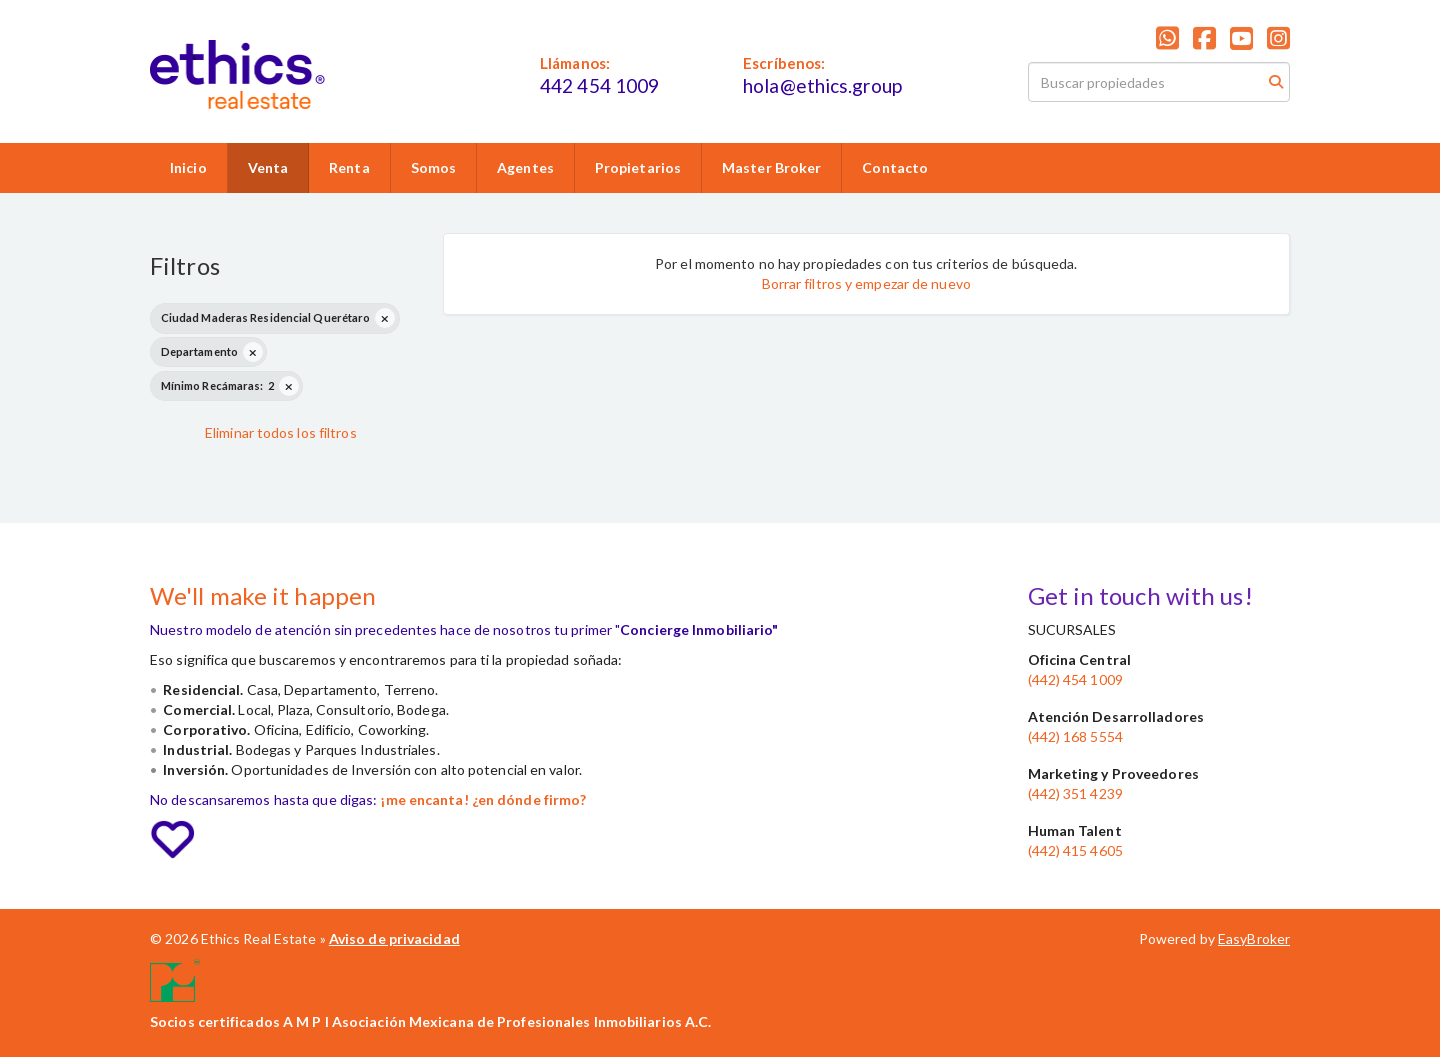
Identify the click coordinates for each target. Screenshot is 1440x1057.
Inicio (188, 167)
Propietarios (638, 167)
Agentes (525, 167)
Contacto (895, 167)
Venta (268, 167)
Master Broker (771, 167)
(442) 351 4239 (1075, 793)
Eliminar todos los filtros (281, 432)
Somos (434, 167)
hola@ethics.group (822, 85)
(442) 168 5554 (1075, 736)
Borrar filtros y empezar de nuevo (866, 283)
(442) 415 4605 (1075, 850)
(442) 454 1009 (1075, 679)
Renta (349, 167)
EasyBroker (1254, 938)
